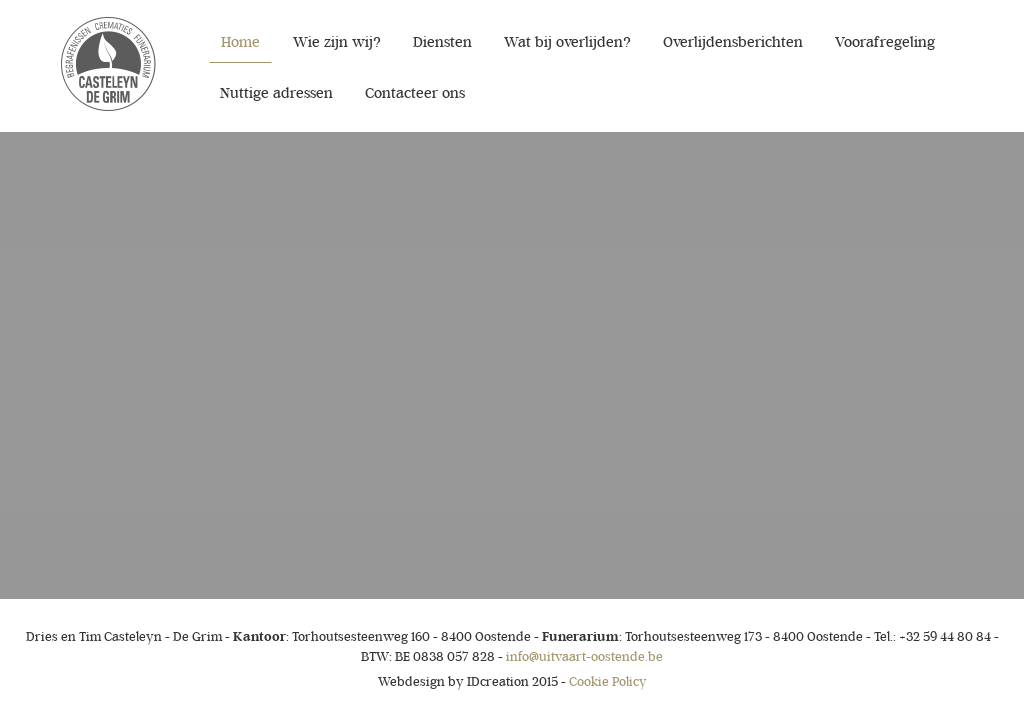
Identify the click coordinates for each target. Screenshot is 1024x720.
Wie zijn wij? (337, 42)
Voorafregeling (885, 42)
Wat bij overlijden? (567, 42)
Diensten (442, 42)
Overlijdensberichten (733, 42)
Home (240, 42)
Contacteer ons (415, 93)
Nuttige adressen (276, 93)
